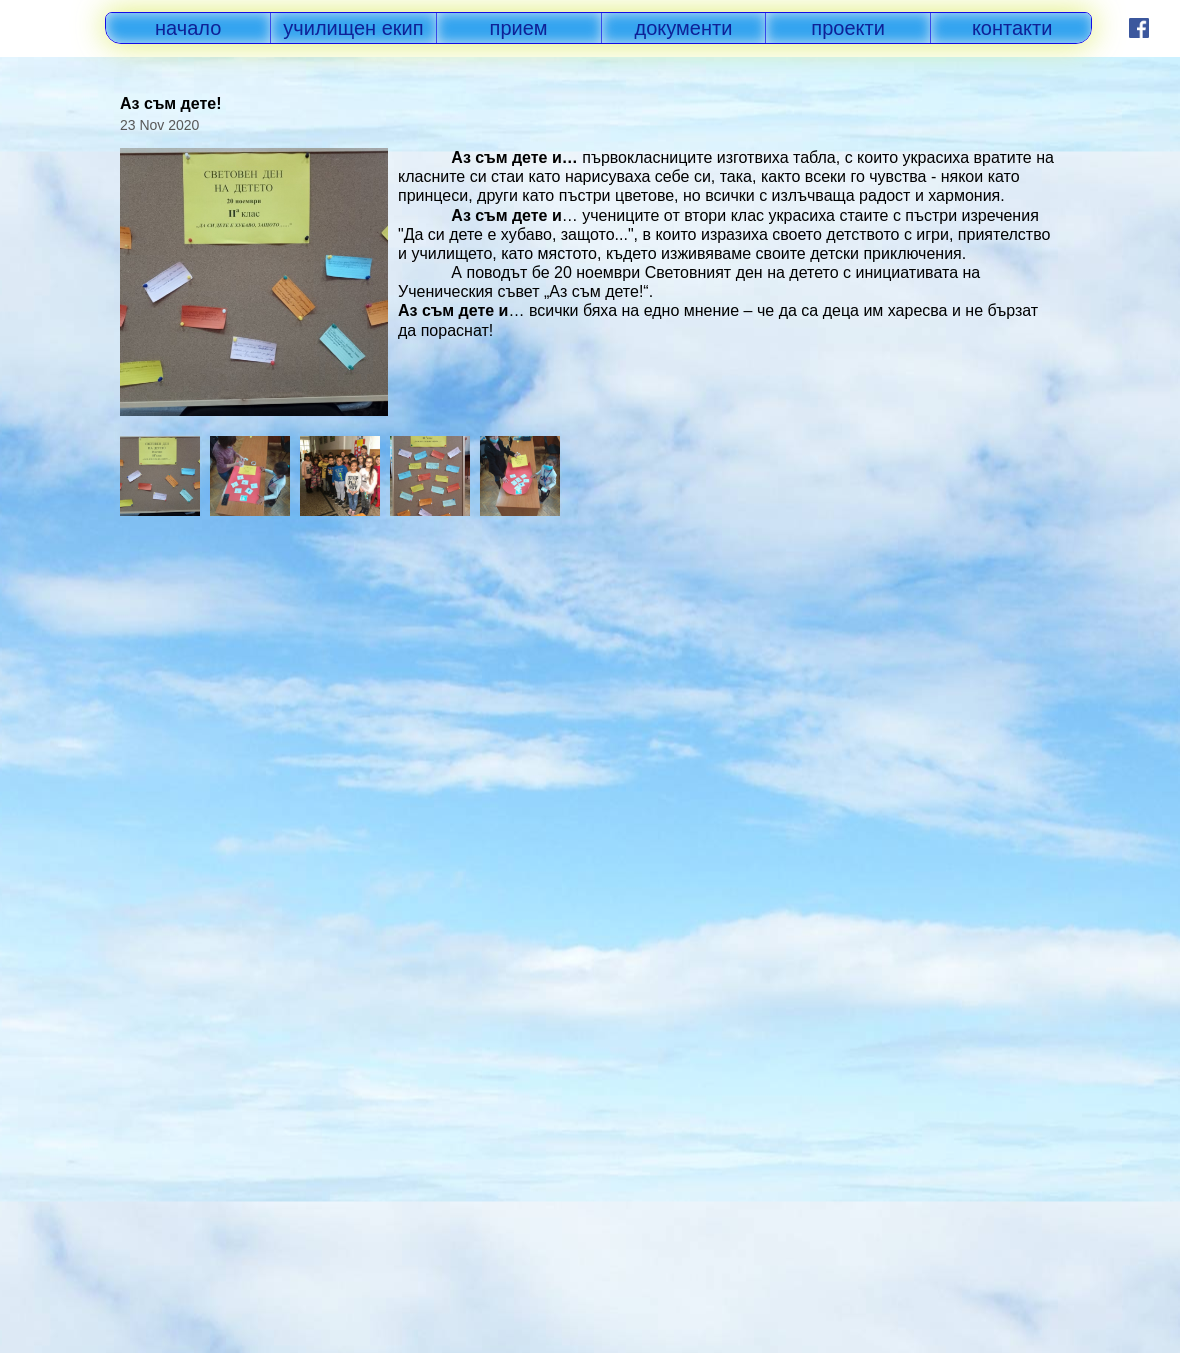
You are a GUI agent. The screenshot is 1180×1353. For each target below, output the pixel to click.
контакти (1012, 28)
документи (684, 28)
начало (188, 28)
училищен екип (353, 28)
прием (519, 28)
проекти (848, 28)
